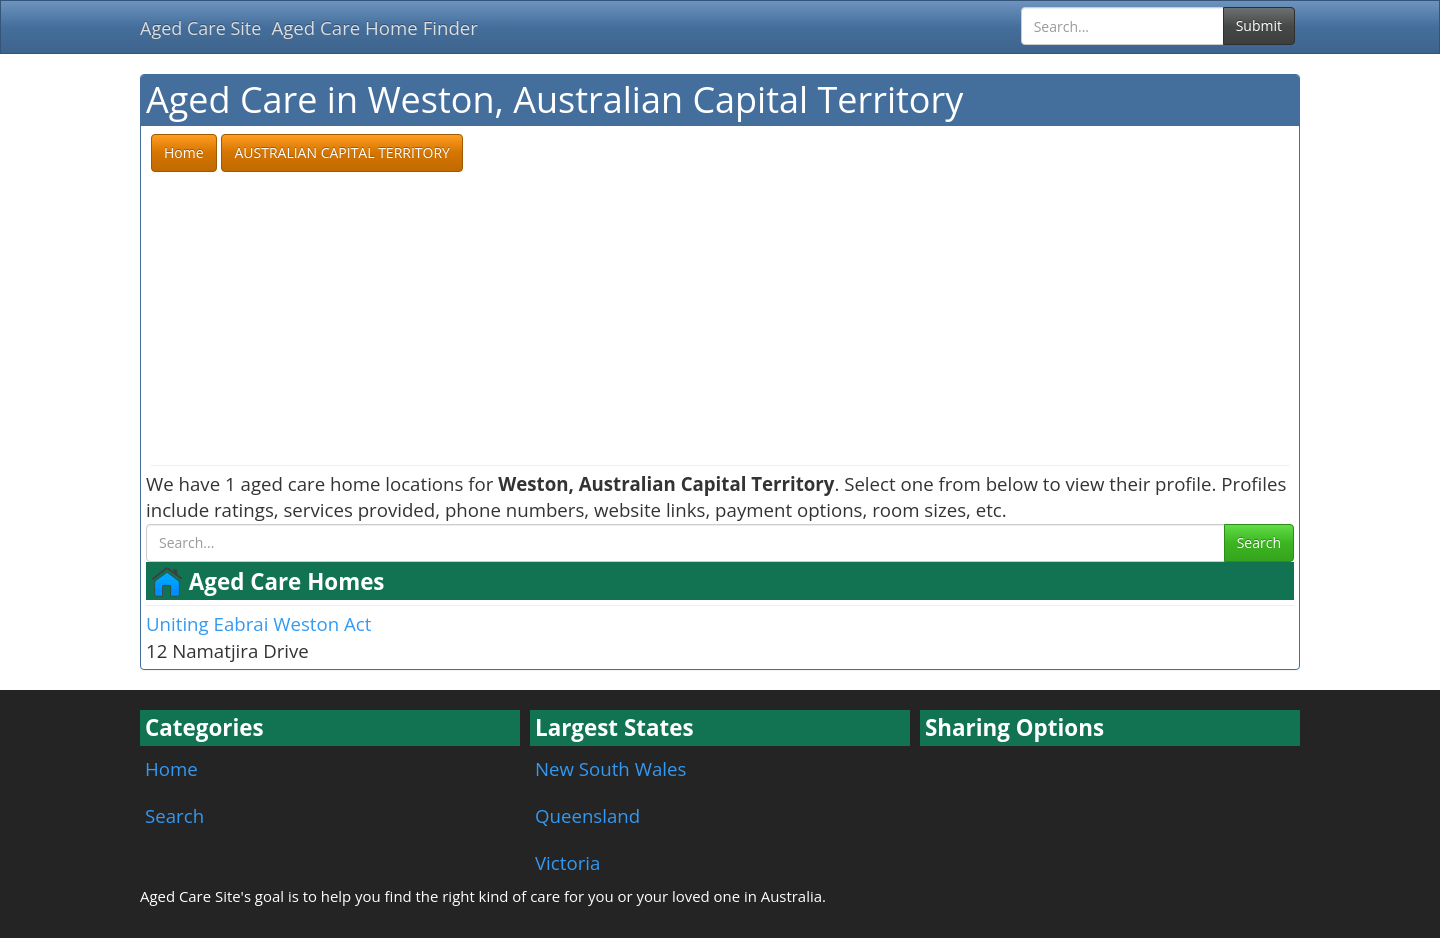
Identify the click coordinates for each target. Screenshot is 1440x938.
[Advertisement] (720, 320)
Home (171, 768)
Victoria (567, 862)
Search (1259, 542)
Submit (1259, 25)
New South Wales (610, 768)
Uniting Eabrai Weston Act (258, 623)
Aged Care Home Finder (374, 27)
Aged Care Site (200, 28)
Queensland (587, 815)
